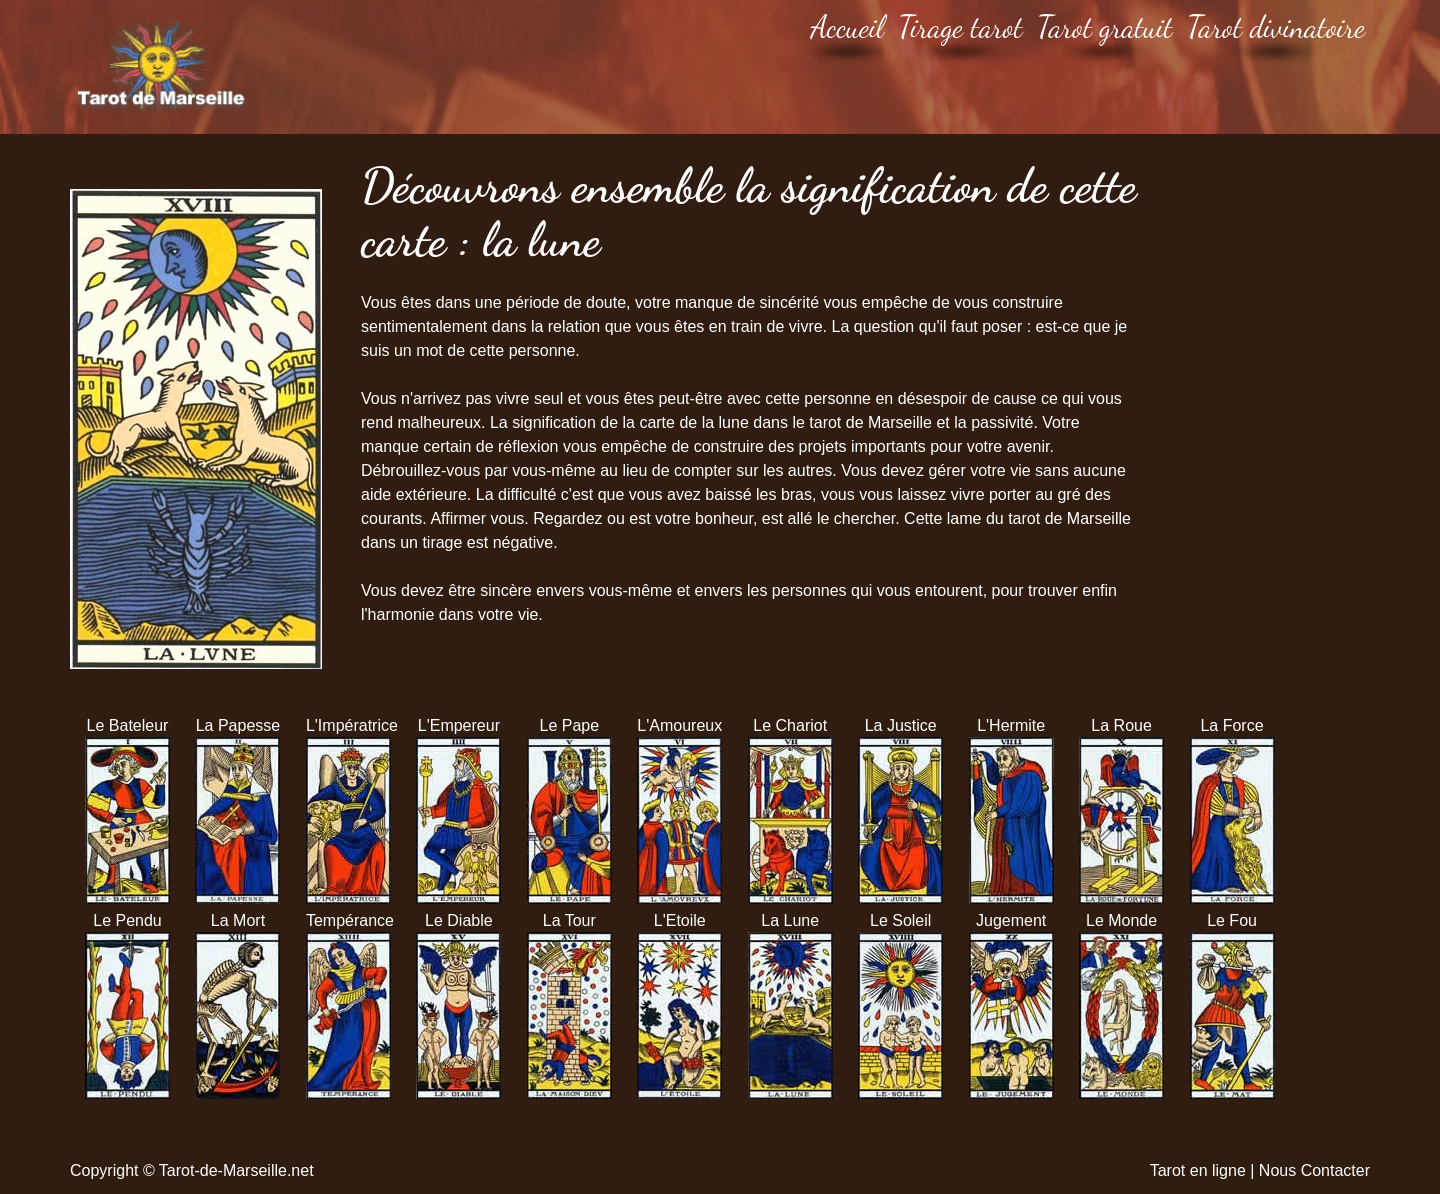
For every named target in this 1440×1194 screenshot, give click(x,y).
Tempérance (348, 920)
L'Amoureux (679, 725)
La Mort (238, 920)
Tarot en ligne (1198, 1170)
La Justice (901, 725)
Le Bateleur (128, 725)
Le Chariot (790, 725)
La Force (1231, 725)
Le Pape (570, 725)
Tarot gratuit (1105, 27)
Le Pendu (127, 920)
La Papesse (238, 725)
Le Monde (1121, 920)
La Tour (569, 920)
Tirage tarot (960, 27)
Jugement (1011, 920)
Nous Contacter (1314, 1170)
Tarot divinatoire (1276, 27)
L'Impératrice (348, 725)
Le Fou (1232, 920)
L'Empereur (459, 725)
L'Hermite (1011, 725)
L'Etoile (680, 920)
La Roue (1121, 725)
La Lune (790, 920)
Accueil (847, 27)
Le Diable (459, 920)
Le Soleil (900, 920)
